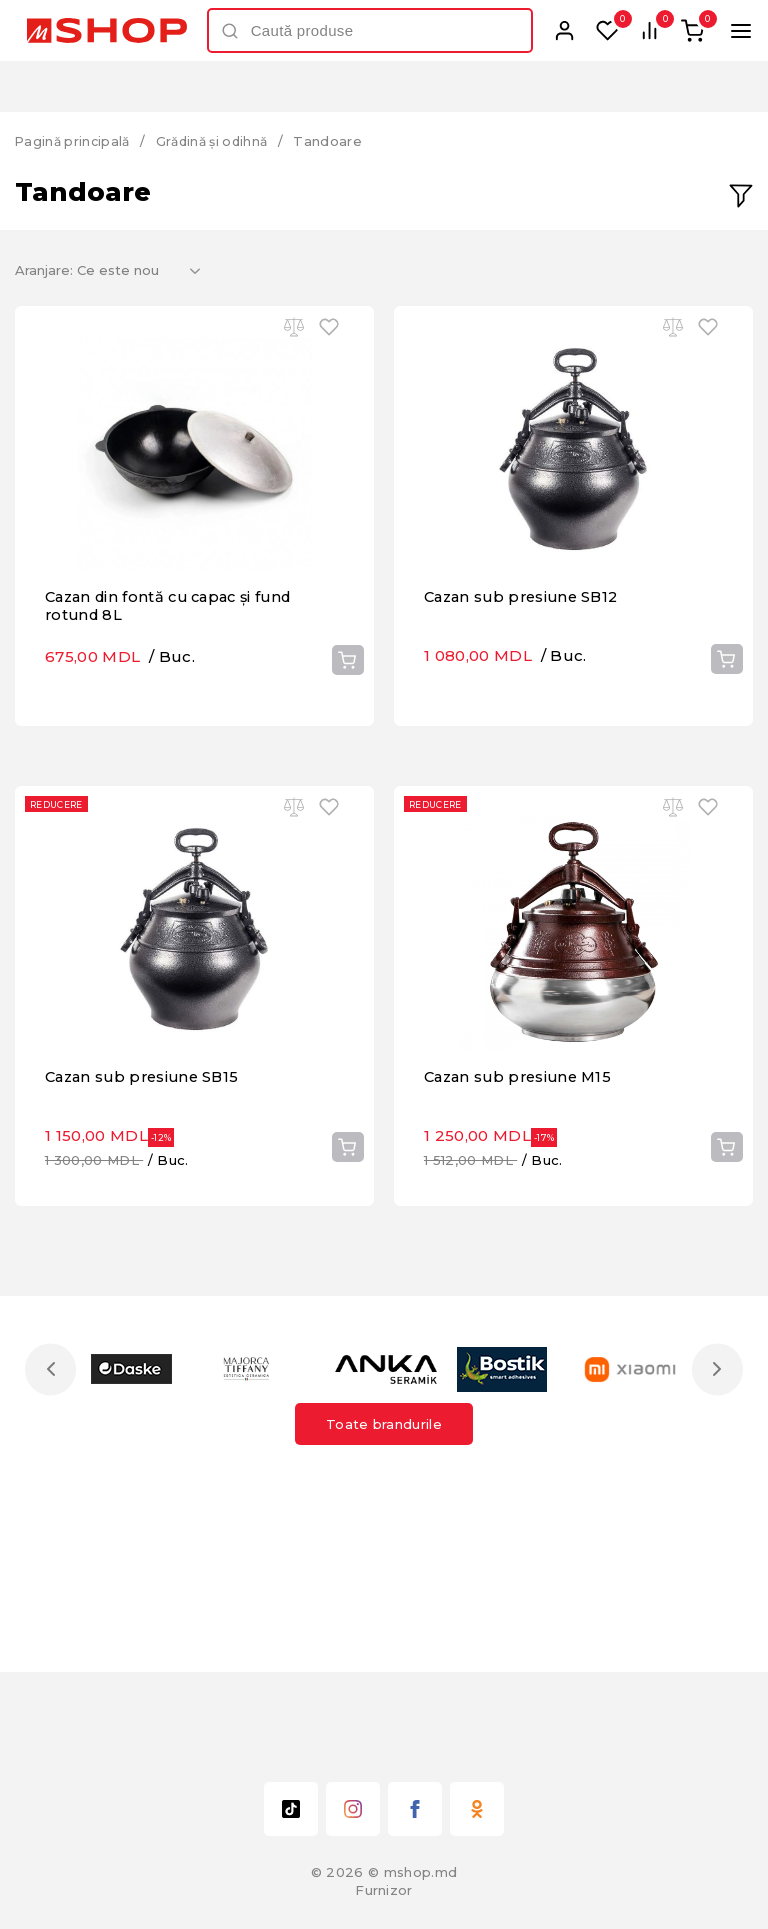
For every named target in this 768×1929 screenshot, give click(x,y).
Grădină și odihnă (221, 141)
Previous (53, 1448)
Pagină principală (75, 141)
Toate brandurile (384, 1502)
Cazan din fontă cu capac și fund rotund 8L (175, 672)
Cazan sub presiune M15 (522, 1174)
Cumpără (347, 726)
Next (715, 1448)
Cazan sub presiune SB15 (146, 1174)
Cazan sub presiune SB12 (526, 663)
